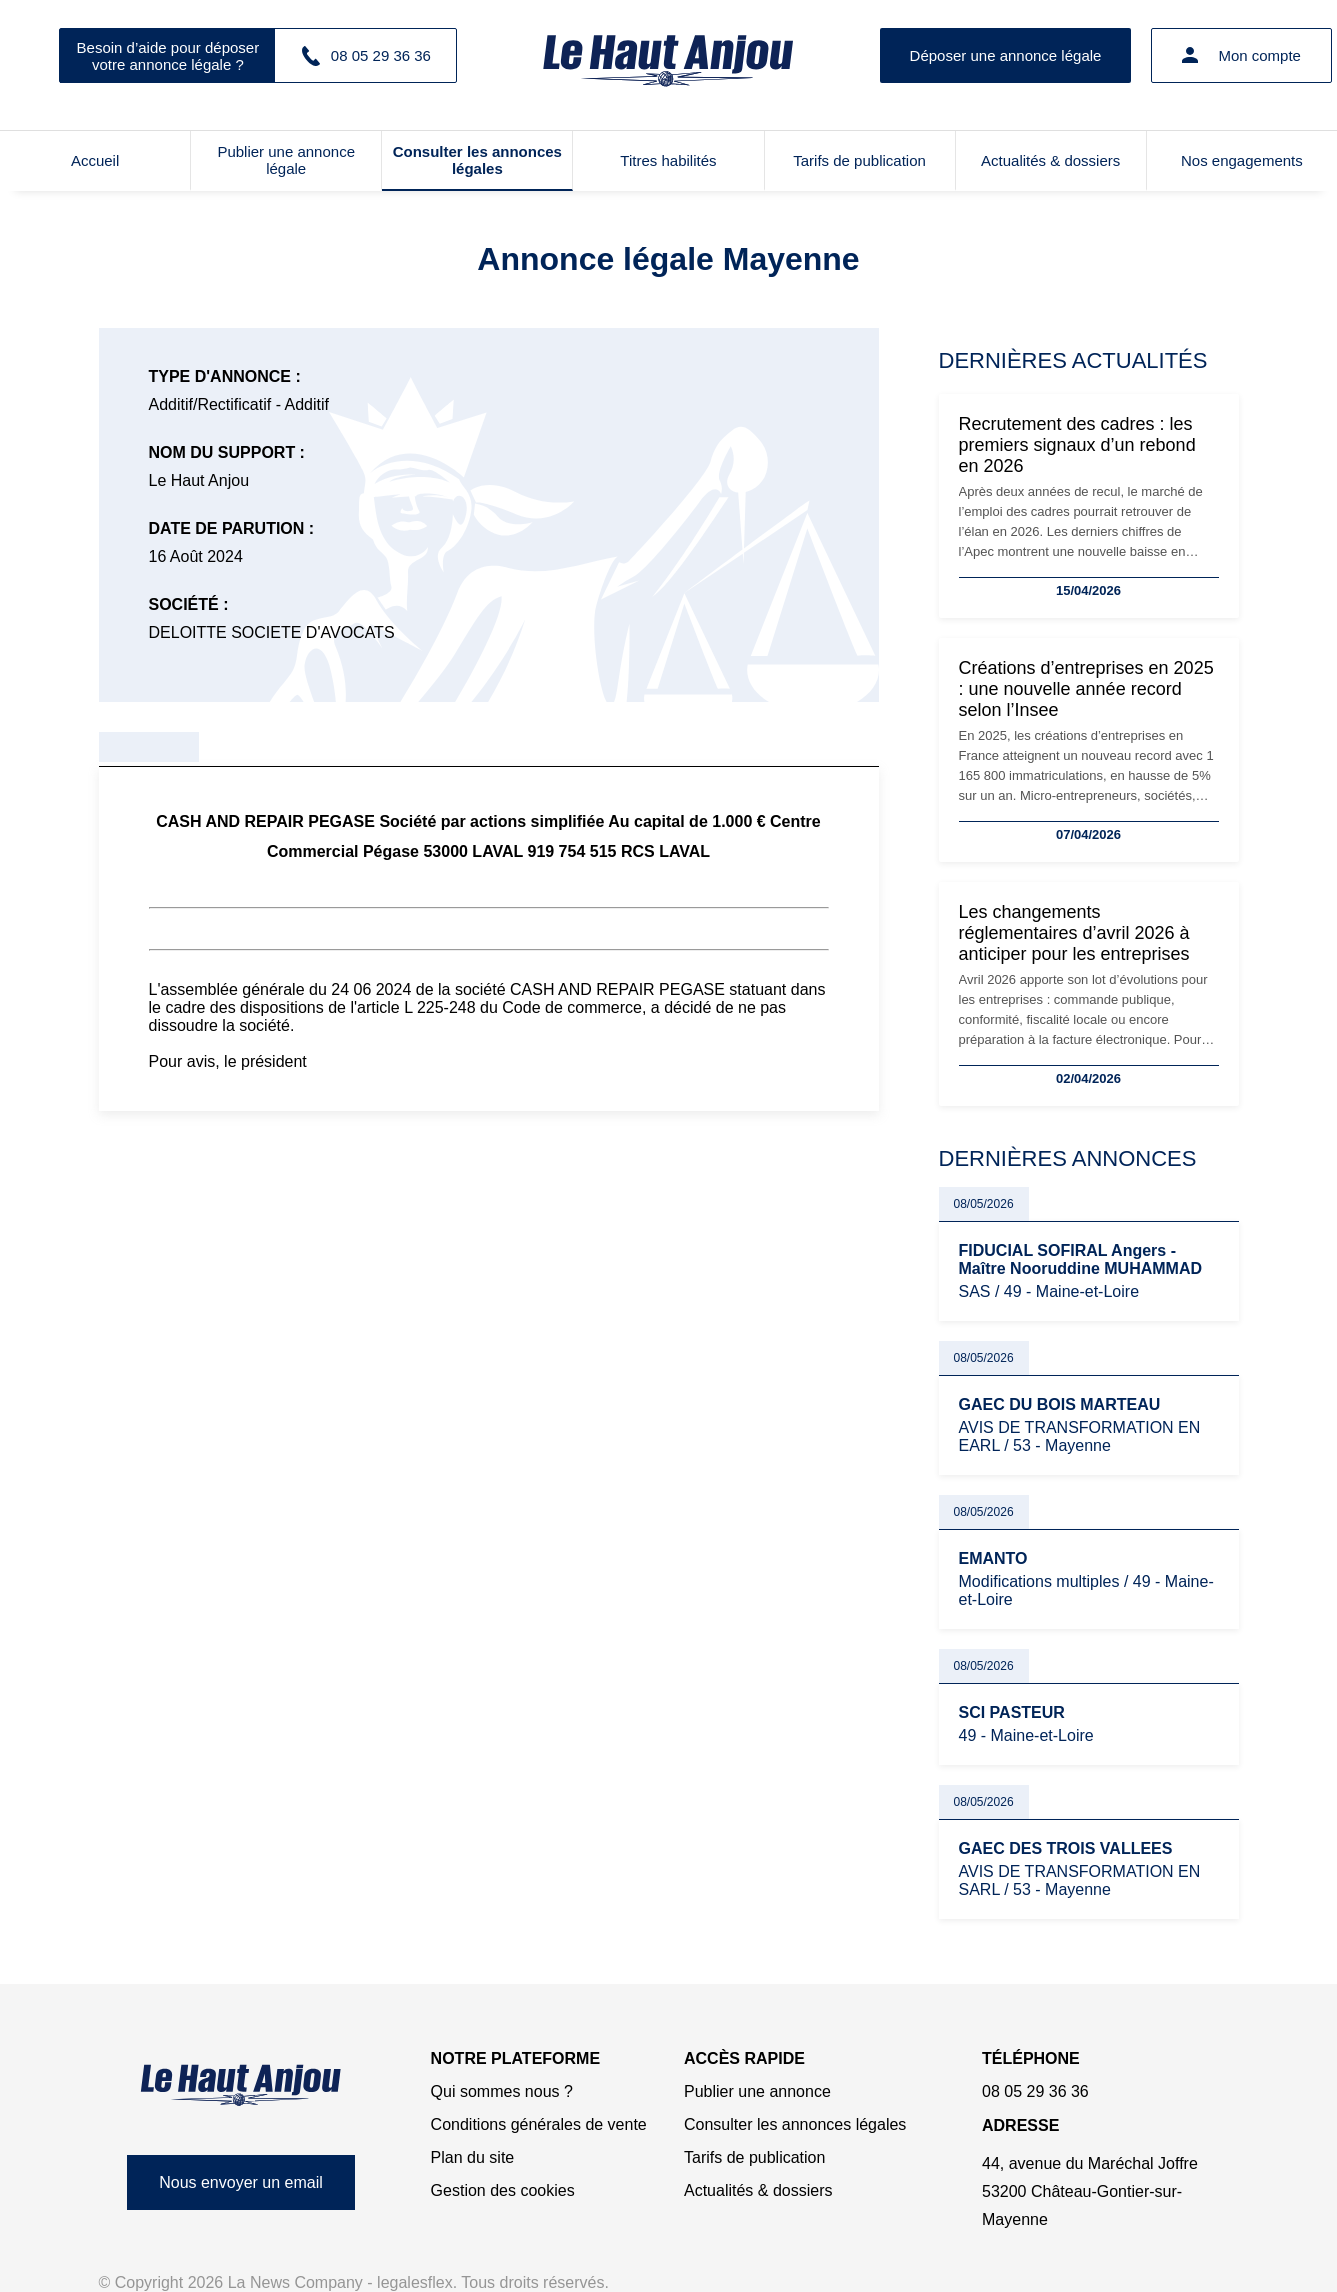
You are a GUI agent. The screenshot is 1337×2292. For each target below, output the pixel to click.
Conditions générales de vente (539, 2124)
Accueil (95, 160)
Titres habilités (668, 160)
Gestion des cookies (503, 2190)
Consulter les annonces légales (477, 160)
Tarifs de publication (859, 160)
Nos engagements (1242, 160)
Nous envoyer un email (241, 2182)
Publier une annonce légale (286, 160)
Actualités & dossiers (1050, 160)
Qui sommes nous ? (502, 2091)
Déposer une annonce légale (1006, 55)
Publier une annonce (757, 2091)
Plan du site (473, 2157)
